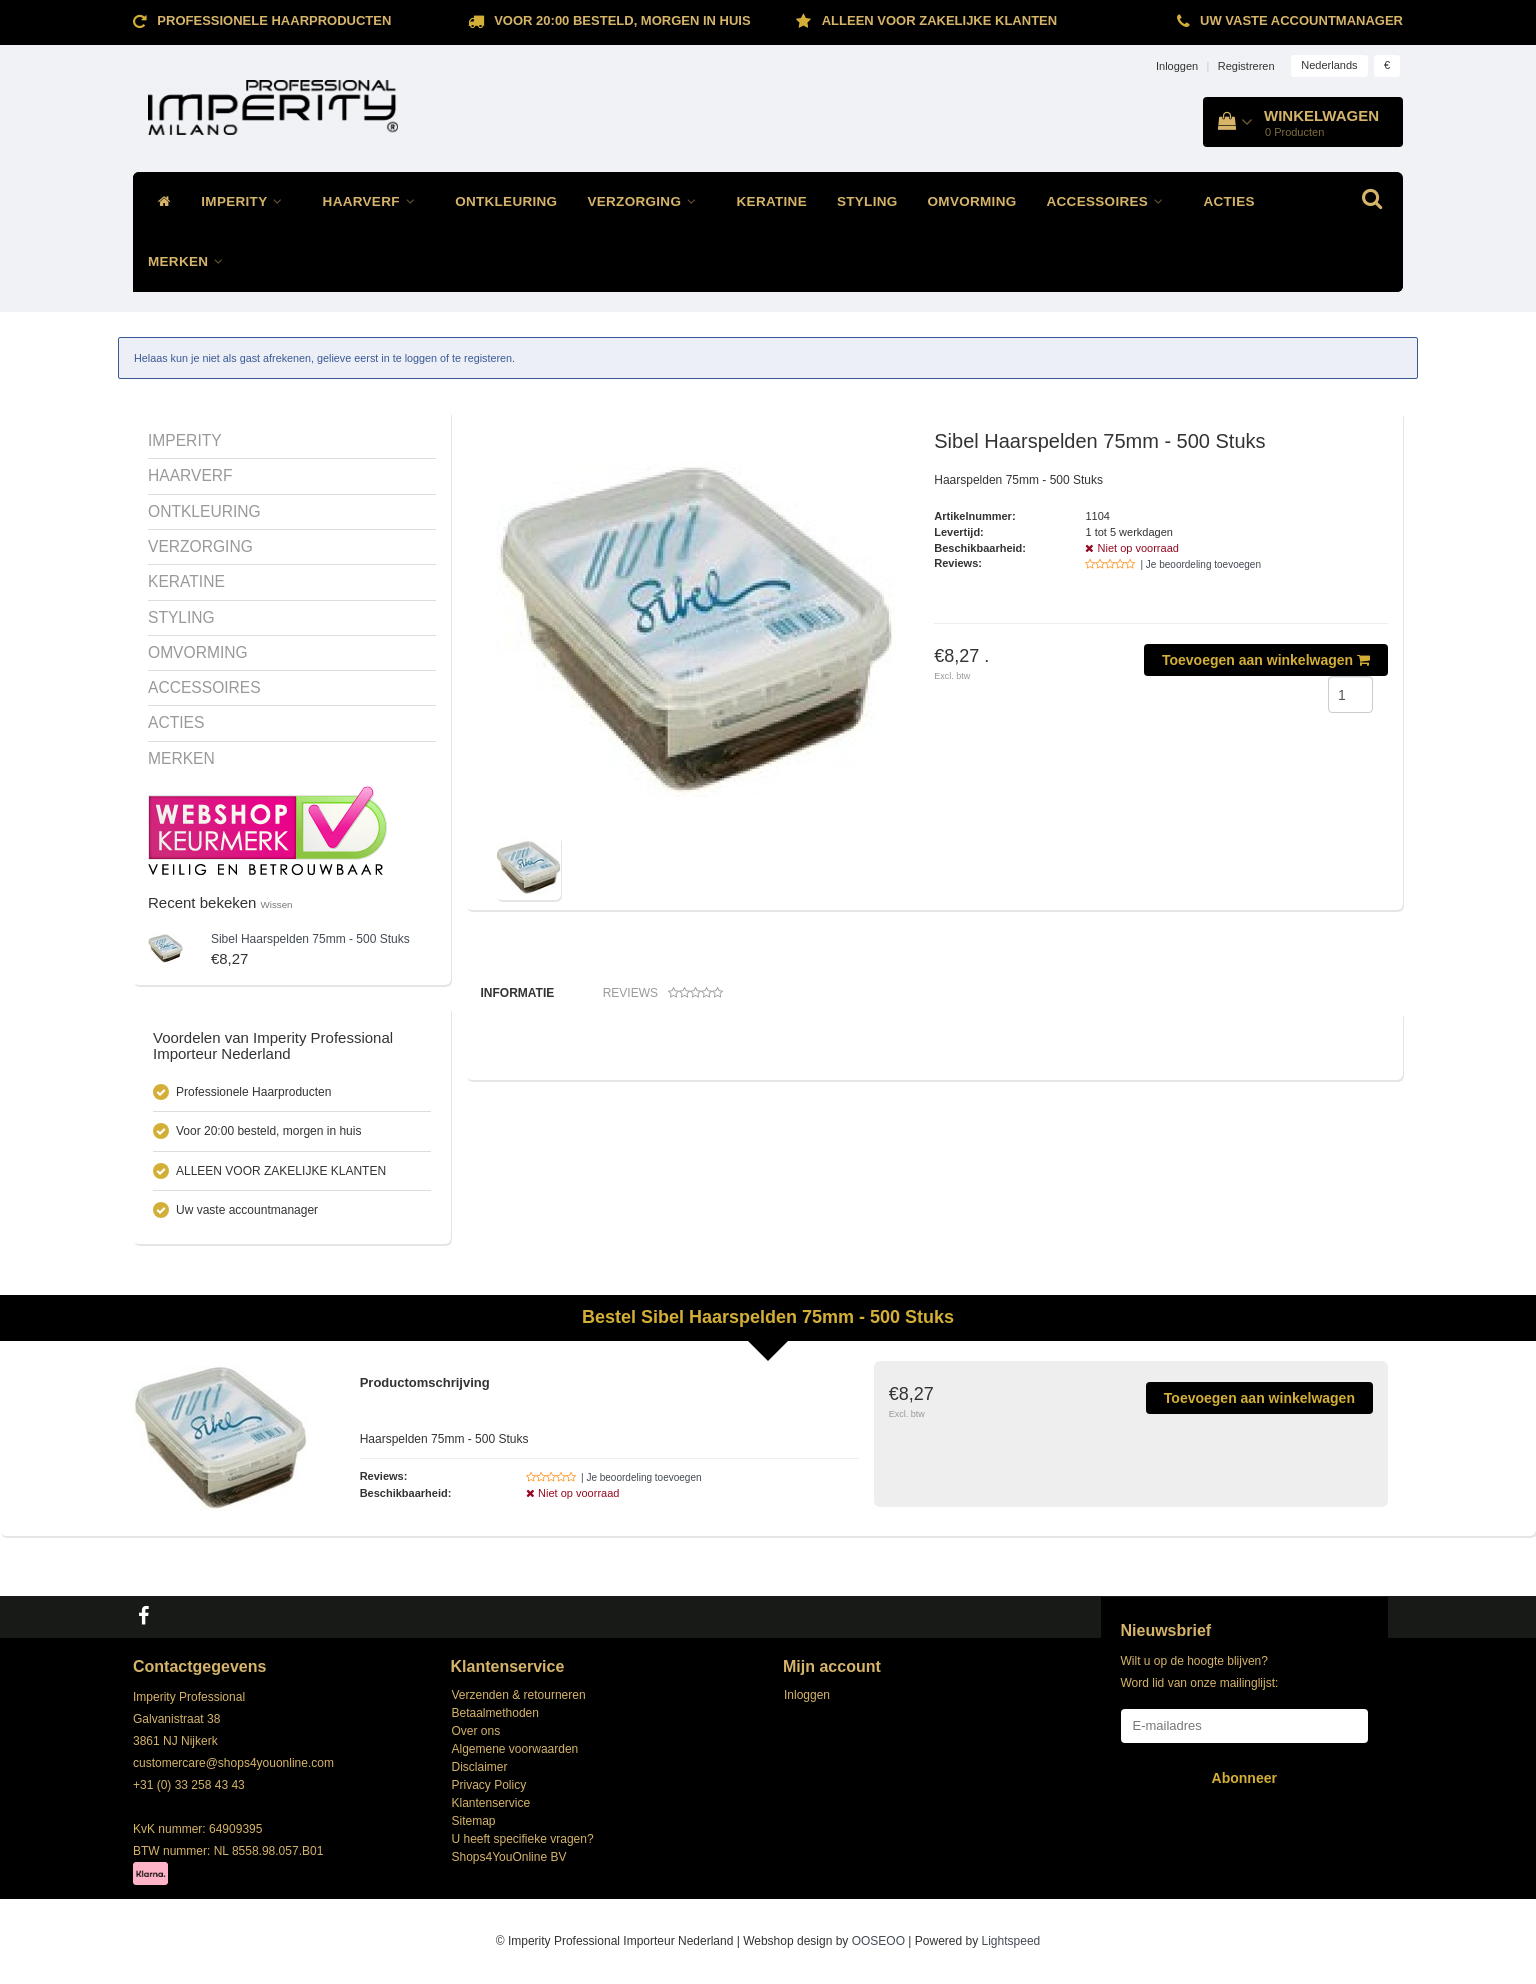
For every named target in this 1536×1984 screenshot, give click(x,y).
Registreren (1246, 66)
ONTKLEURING (506, 201)
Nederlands (1329, 65)
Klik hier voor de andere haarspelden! (575, 1073)
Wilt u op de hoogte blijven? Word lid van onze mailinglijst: (1200, 1672)
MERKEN (191, 261)
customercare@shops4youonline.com (233, 1763)
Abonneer (1244, 1778)
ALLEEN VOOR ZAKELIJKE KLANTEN (939, 20)
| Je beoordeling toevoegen (1200, 564)
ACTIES (1228, 201)
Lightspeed (1011, 1941)
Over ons (476, 1731)
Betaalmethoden (495, 1713)
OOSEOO (878, 1941)
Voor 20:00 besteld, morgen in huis (622, 20)
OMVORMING (972, 201)
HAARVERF (374, 201)
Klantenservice (491, 1803)
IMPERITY (246, 201)
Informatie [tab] (518, 993)
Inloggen (1177, 66)
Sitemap (474, 1821)
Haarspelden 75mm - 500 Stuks (310, 939)
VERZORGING (646, 201)
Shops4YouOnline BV (509, 1857)
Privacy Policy (489, 1785)
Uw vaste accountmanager (1301, 20)
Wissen (277, 904)
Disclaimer (480, 1767)
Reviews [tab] (663, 993)
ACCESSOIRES (1110, 201)
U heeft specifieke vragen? (523, 1839)
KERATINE (772, 201)
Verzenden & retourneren (519, 1695)
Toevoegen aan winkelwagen (1266, 660)
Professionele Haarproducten (274, 20)
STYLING (867, 201)
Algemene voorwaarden (515, 1749)
